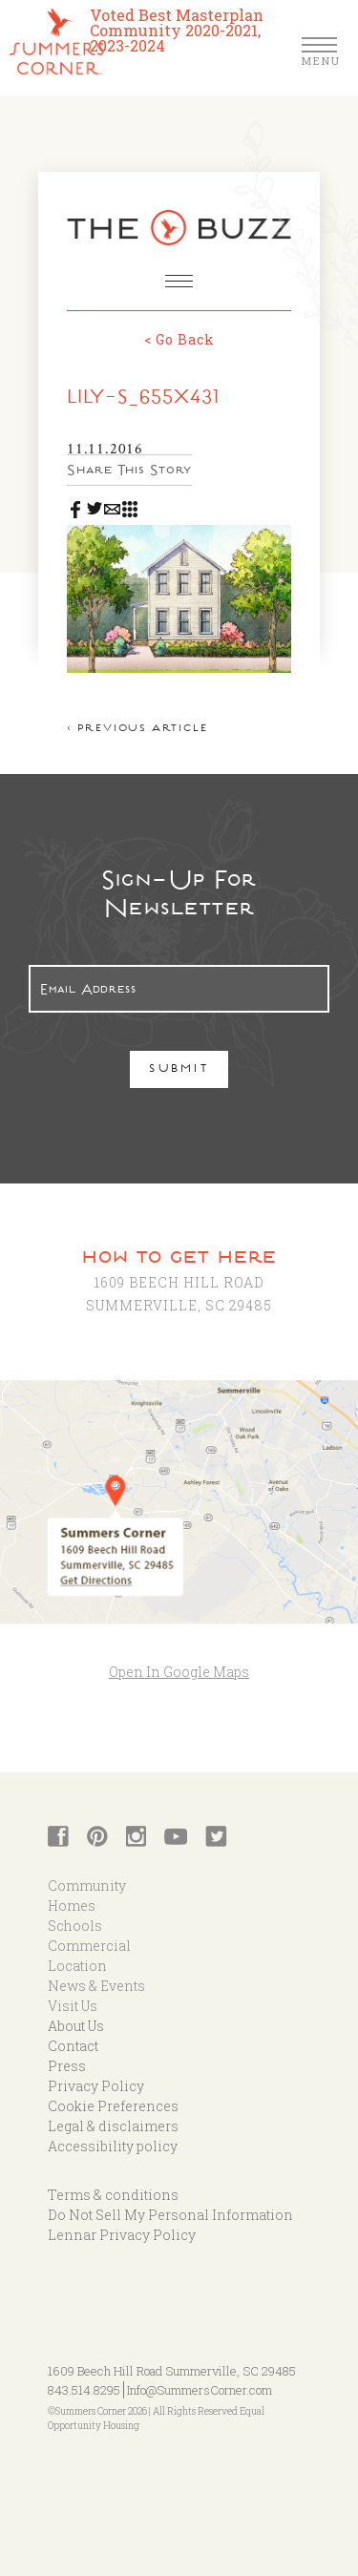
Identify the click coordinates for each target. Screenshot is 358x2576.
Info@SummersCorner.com (199, 2389)
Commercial (89, 1946)
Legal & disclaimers (113, 2126)
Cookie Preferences (113, 2106)
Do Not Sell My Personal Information (170, 2215)
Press (67, 2066)
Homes (71, 1905)
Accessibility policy (113, 2146)
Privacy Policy (96, 2086)
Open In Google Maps (179, 1672)
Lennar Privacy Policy (122, 2235)
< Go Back (179, 339)
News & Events (96, 1986)
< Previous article (137, 730)
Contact (73, 2046)
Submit (179, 1070)
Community (87, 1885)
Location (77, 1966)
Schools (75, 1925)
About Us (76, 2026)
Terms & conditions (113, 2195)
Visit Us (72, 2006)
